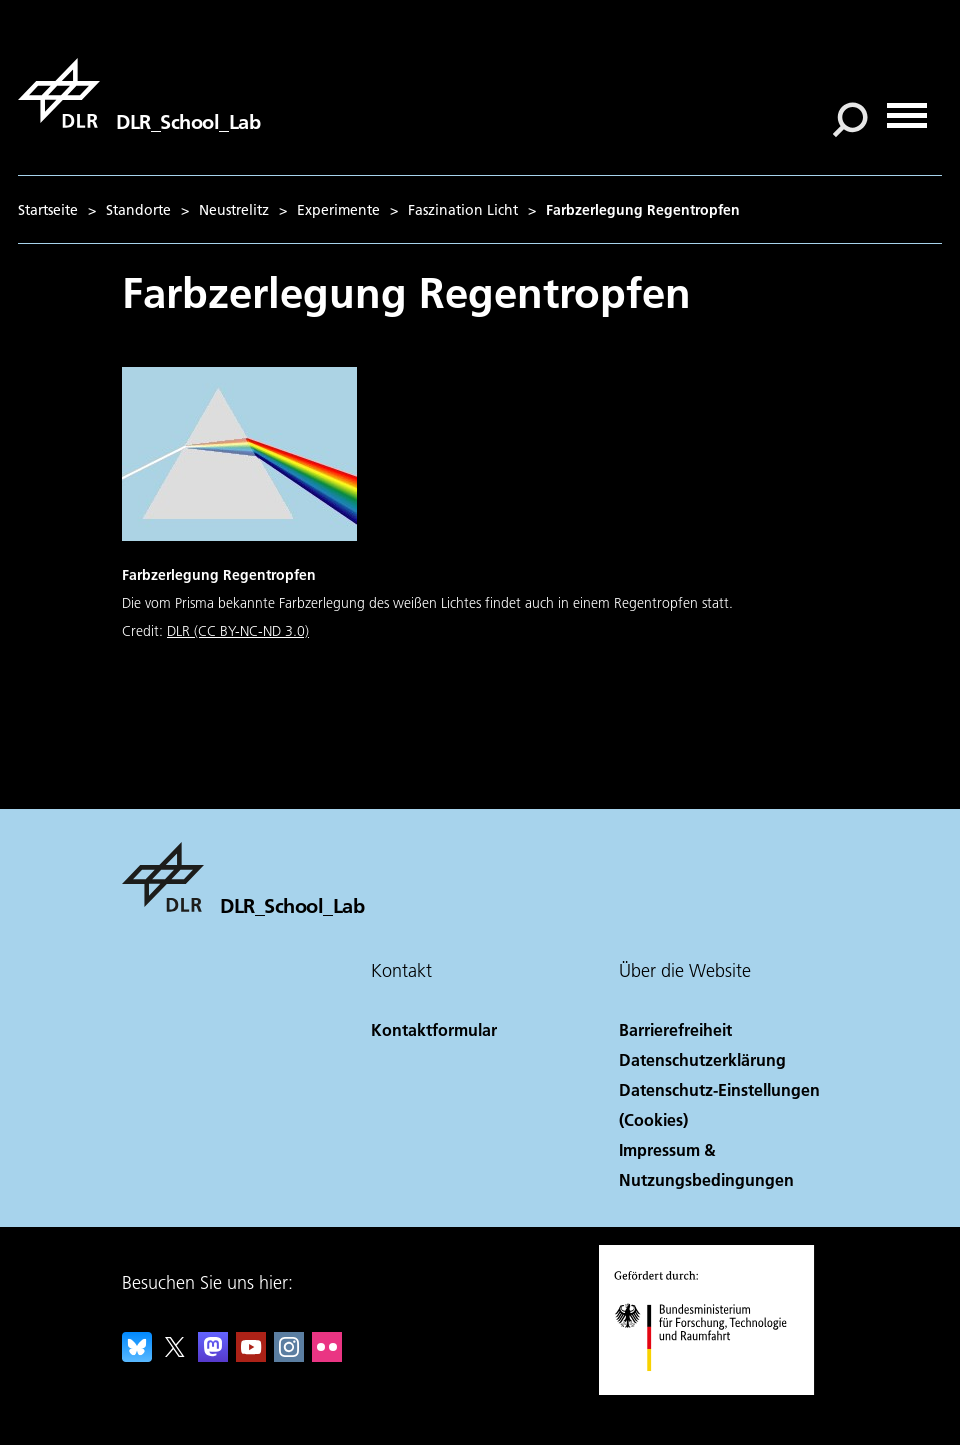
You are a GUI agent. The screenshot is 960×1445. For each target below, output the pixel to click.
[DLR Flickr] (327, 1355)
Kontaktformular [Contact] (434, 1029)
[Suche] (850, 120)
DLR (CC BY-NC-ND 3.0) (238, 631)
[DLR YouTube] (251, 1355)
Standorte (138, 210)
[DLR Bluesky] (137, 1355)
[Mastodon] (213, 1355)
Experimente (338, 210)
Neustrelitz (234, 210)
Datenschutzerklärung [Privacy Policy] (702, 1059)
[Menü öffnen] (907, 108)
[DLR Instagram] (289, 1355)
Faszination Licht (463, 210)
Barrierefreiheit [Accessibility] (675, 1029)
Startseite (48, 210)
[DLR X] (175, 1355)
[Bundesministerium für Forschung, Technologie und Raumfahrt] (711, 1388)
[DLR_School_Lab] (139, 93)
